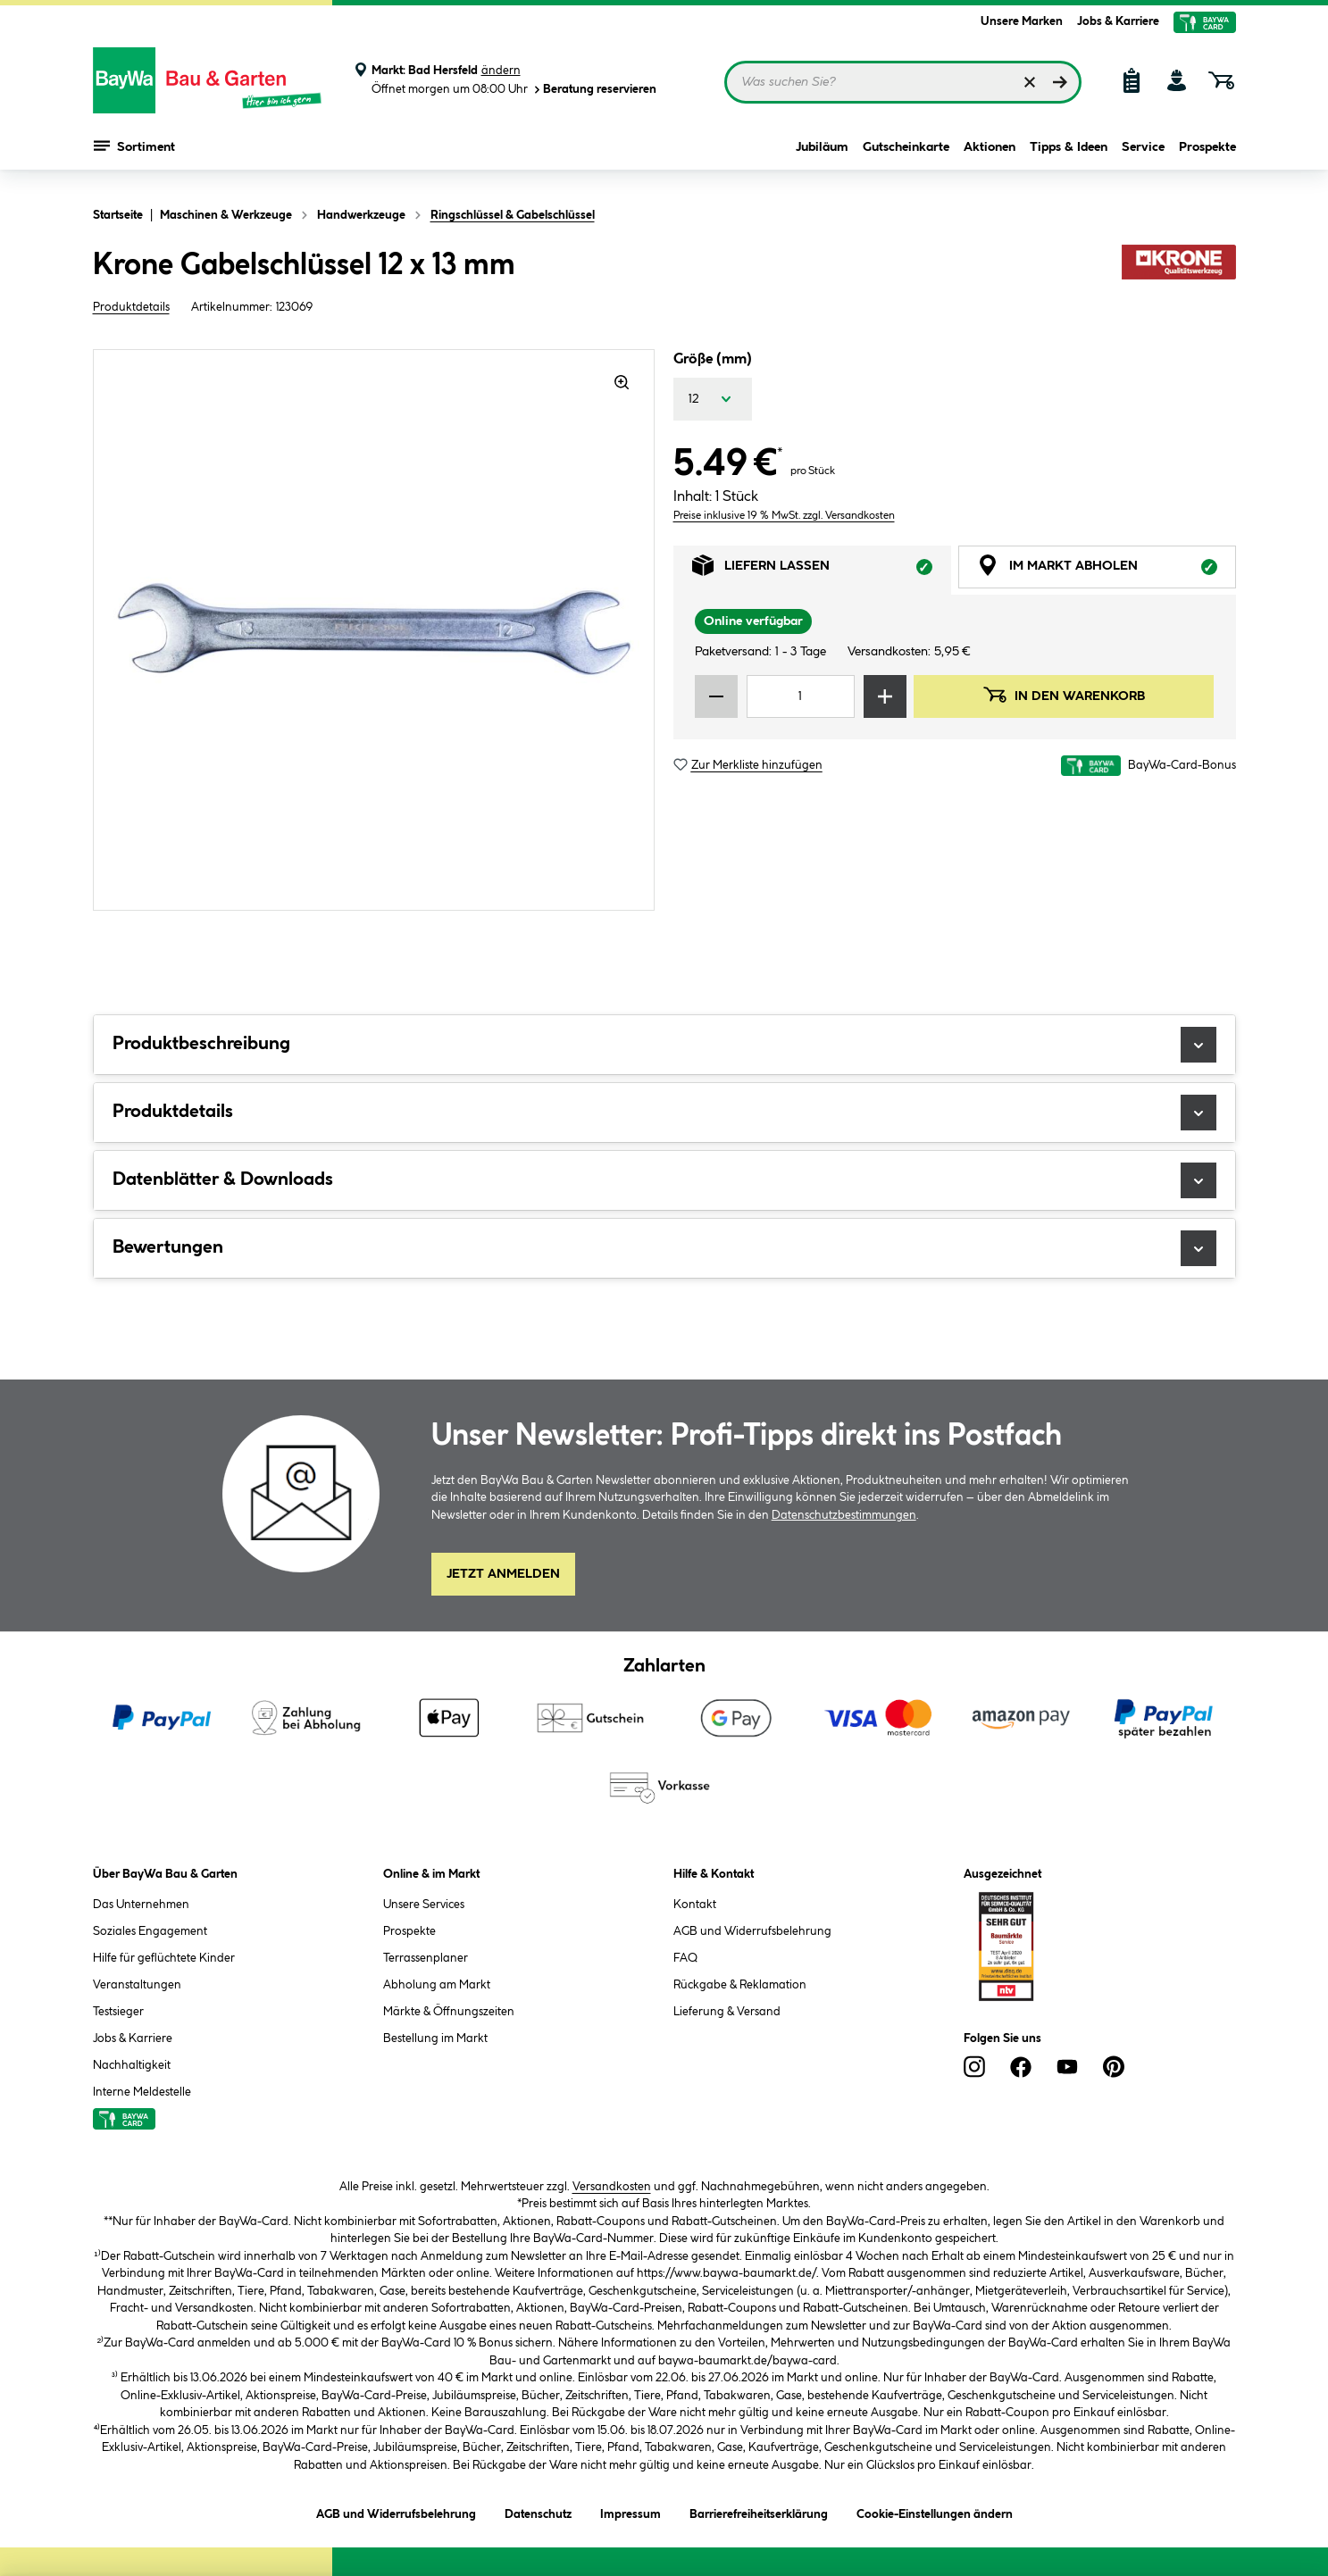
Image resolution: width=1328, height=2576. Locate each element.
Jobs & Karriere (1118, 21)
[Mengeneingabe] (801, 696)
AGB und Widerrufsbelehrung (752, 1931)
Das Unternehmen (141, 1904)
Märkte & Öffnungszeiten (448, 2011)
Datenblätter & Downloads (664, 1180)
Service (1143, 153)
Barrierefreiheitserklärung (758, 2511)
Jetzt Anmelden (503, 1574)
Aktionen (989, 153)
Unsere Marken (1022, 21)
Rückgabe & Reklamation (739, 1985)
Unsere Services (423, 1904)
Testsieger (118, 2011)
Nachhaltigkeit (132, 2065)
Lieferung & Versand (727, 2011)
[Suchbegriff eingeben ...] (903, 82)
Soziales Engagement (150, 1931)
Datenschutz (538, 2511)
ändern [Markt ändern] (501, 70)
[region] (374, 630)
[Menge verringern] (716, 696)
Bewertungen (664, 1248)
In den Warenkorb (1063, 694)
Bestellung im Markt (435, 2038)
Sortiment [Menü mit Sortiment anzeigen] (134, 152)
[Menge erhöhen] (885, 696)
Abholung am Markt (436, 1985)
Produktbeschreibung (664, 1045)
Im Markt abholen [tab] (1106, 570)
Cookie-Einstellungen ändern (934, 2511)
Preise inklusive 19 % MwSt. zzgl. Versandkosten (784, 516)
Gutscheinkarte (906, 153)
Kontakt (694, 1904)
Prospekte (1207, 153)
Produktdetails (131, 307)
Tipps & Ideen (1068, 153)
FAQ (685, 1958)
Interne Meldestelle (142, 2092)
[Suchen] (1060, 82)
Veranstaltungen (137, 1985)
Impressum (630, 2511)
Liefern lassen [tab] (821, 570)
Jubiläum (822, 153)
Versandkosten (611, 2186)
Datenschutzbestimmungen (844, 1515)
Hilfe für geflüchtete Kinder (164, 1958)
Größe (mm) (712, 359)
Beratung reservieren (593, 90)
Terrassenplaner (425, 1958)
